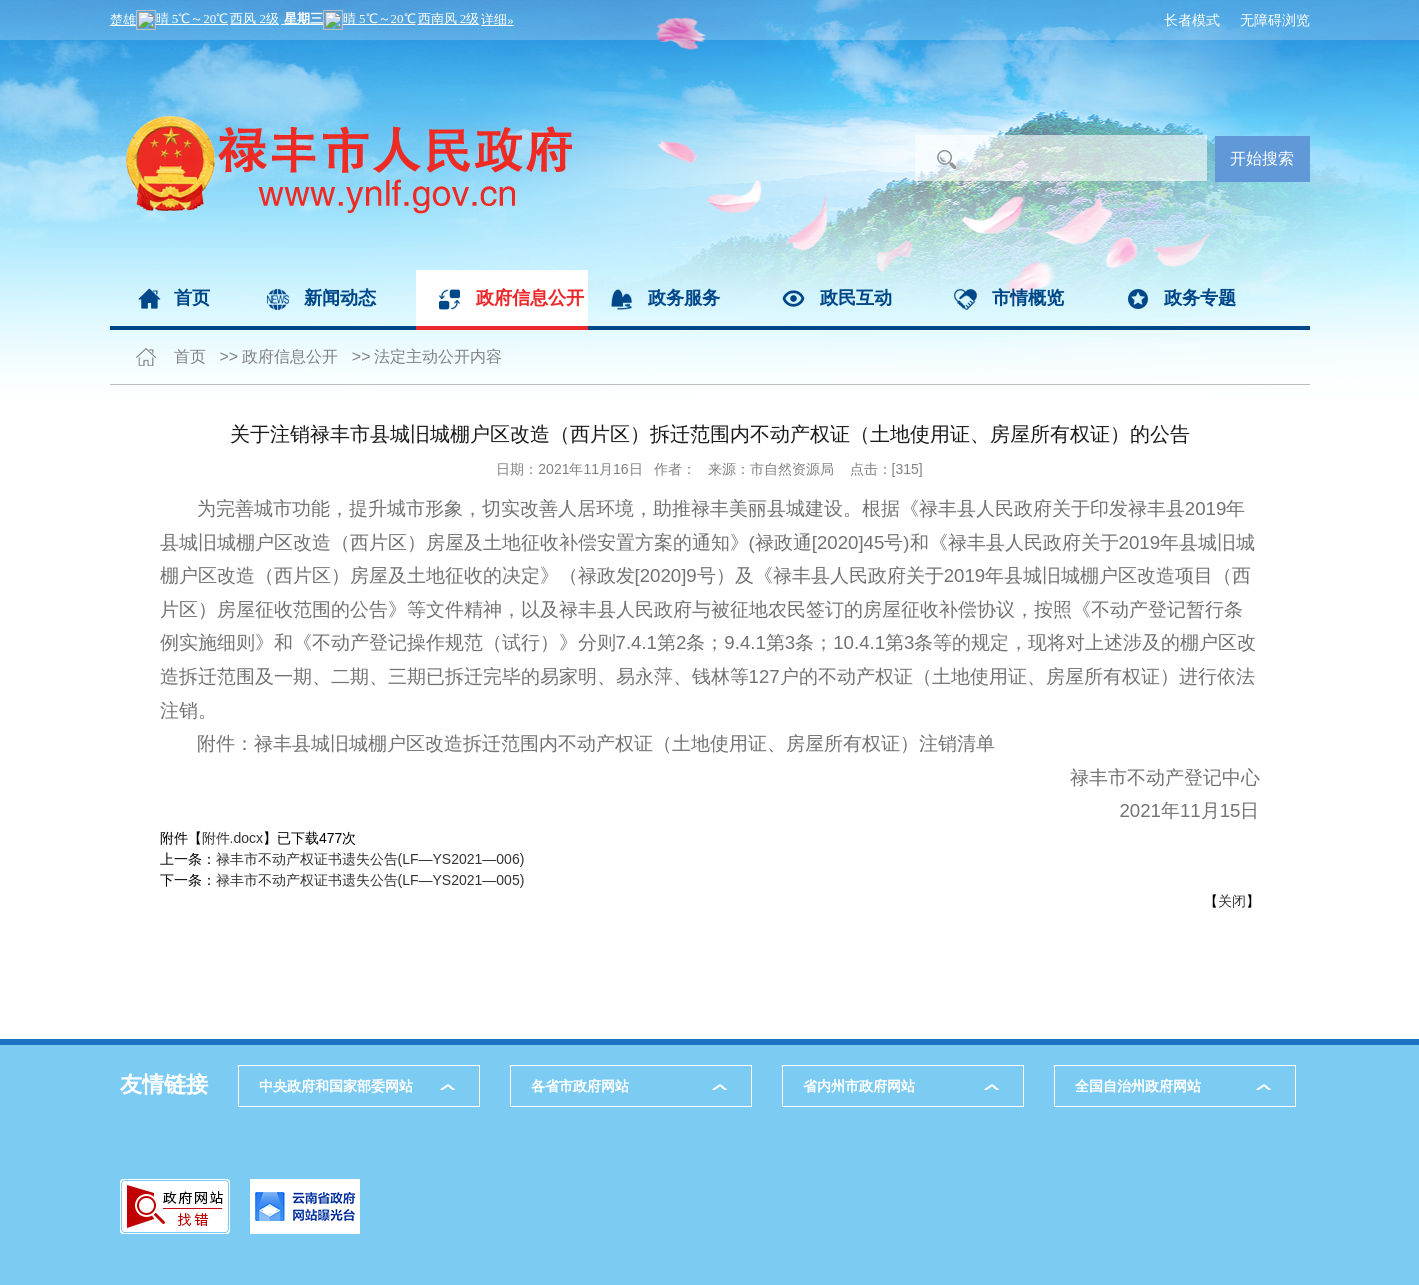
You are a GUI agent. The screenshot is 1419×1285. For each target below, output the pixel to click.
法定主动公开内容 (438, 356)
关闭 (1232, 901)
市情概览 (1028, 298)
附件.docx (232, 838)
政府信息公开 (530, 298)
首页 (192, 298)
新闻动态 (340, 298)
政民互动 (856, 298)
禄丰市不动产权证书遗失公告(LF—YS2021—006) (370, 859)
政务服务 (684, 298)
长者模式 (1192, 20)
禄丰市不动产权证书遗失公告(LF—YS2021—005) (370, 880)
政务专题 (1200, 298)
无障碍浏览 (1275, 20)
